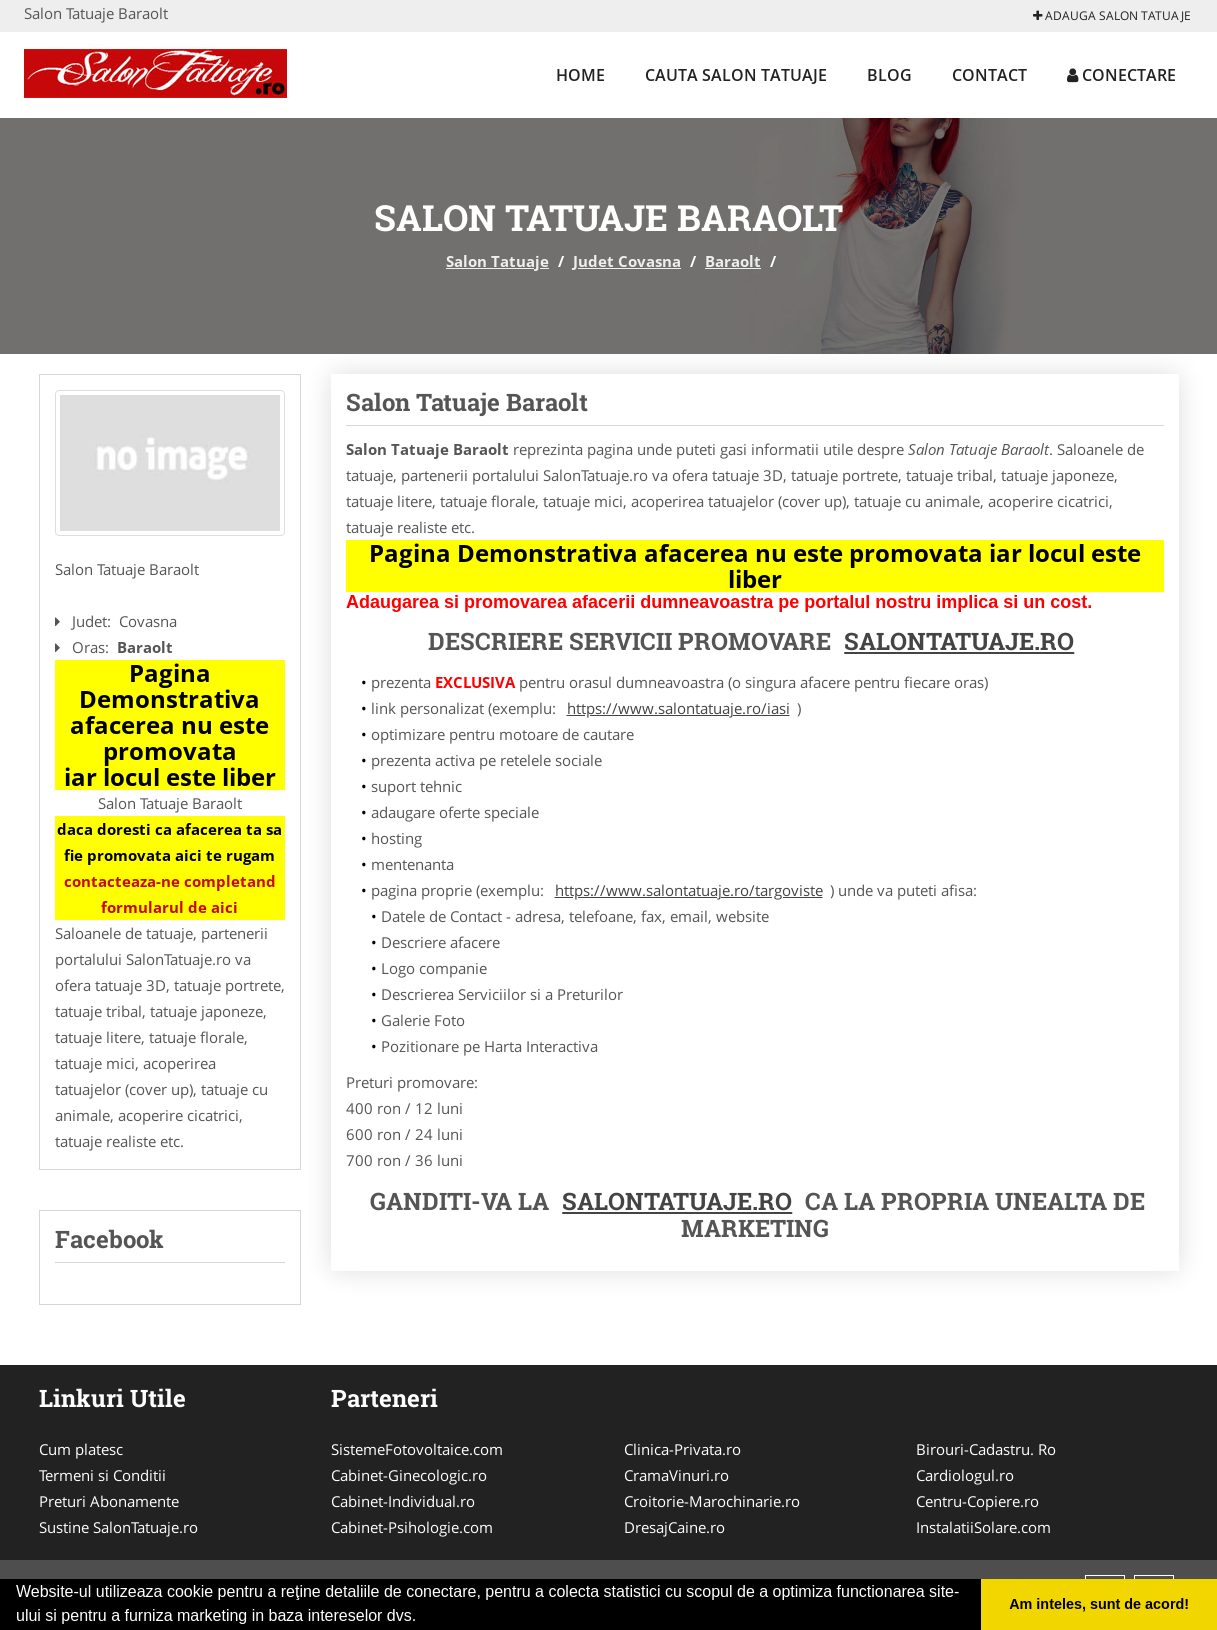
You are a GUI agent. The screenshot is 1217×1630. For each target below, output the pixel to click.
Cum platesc (81, 1449)
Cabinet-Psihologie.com (412, 1527)
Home (580, 75)
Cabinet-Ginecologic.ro (409, 1475)
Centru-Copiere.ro (977, 1501)
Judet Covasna (627, 261)
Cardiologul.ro (965, 1475)
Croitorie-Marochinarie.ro (712, 1501)
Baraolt (733, 261)
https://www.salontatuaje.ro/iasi (678, 708)
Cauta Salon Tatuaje (736, 75)
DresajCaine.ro (674, 1527)
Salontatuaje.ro (677, 1201)
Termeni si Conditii (102, 1475)
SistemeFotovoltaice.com (417, 1449)
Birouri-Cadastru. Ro (986, 1449)
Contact (989, 75)
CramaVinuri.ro (676, 1475)
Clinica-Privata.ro (682, 1449)
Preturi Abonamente (109, 1501)
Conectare (1121, 75)
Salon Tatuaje (497, 261)
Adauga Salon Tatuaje (1112, 15)
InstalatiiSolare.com (983, 1527)
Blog (889, 75)
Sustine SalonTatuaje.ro (118, 1527)
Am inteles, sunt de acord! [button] (1099, 1604)
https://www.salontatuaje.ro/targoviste (689, 890)
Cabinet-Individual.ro (403, 1501)
